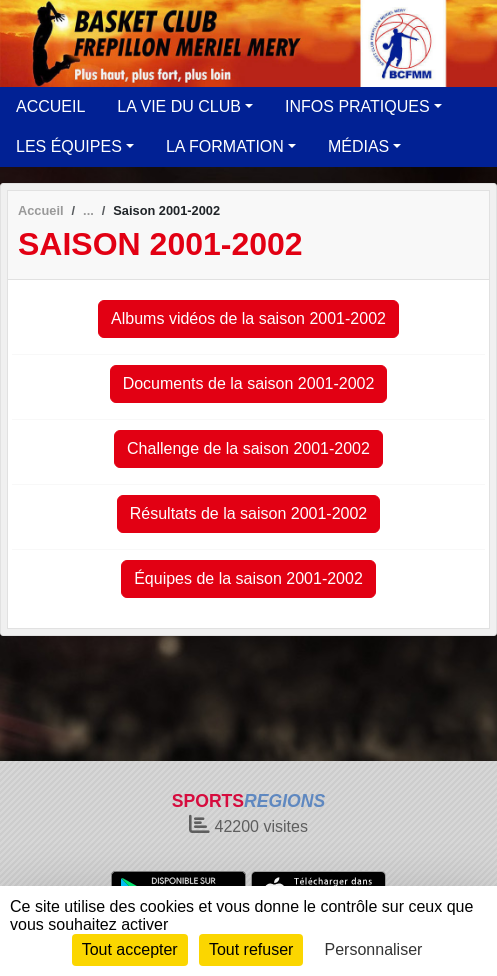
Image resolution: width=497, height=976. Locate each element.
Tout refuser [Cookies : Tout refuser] (251, 949)
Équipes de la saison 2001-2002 (248, 578)
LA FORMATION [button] (225, 146)
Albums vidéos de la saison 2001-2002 (248, 318)
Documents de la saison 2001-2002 (249, 383)
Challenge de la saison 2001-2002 (248, 448)
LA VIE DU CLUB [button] (179, 106)
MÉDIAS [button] (358, 146)
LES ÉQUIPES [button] (69, 146)
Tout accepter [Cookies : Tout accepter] (130, 949)
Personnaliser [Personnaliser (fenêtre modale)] (374, 949)
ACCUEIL (50, 106)
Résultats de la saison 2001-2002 (249, 513)
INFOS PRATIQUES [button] (357, 106)
